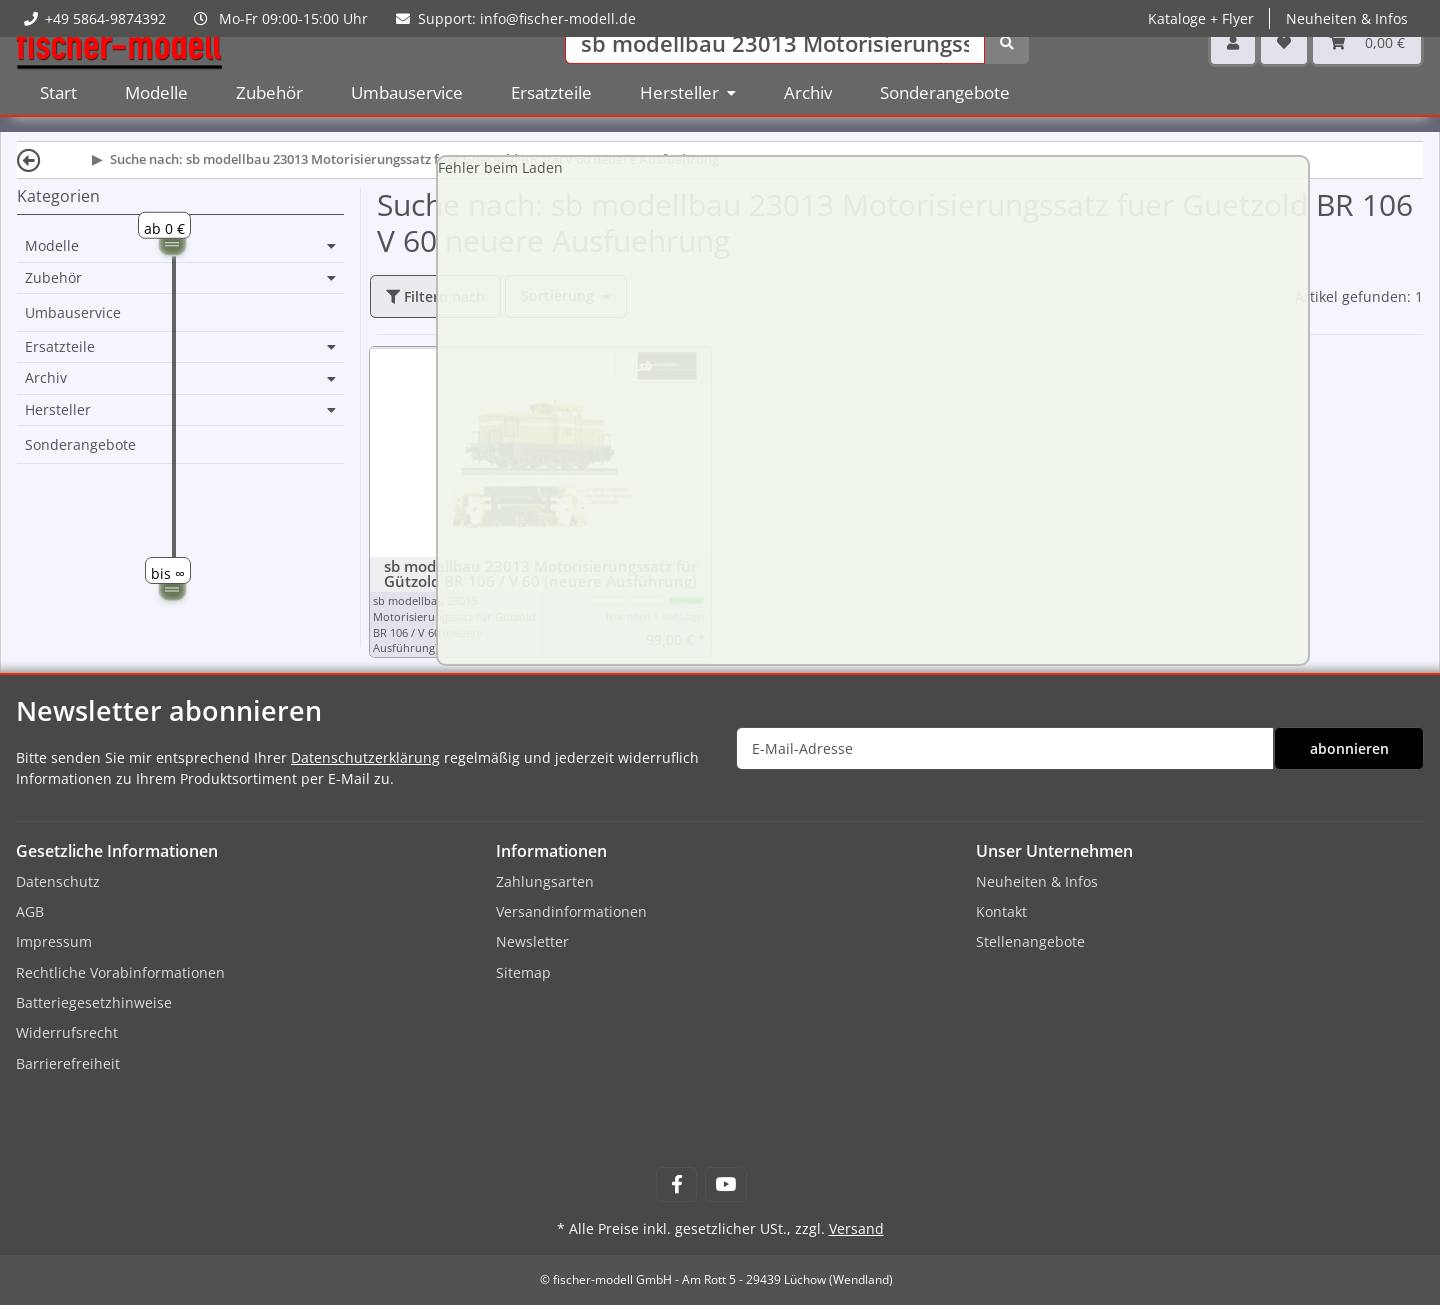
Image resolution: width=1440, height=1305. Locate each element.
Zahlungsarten (545, 881)
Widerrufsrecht (67, 1032)
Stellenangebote (1030, 941)
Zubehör (53, 278)
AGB (30, 911)
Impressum (54, 941)
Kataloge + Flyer (1201, 18)
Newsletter (532, 941)
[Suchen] (775, 70)
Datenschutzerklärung (365, 757)
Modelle (52, 246)
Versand (856, 1228)
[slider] (172, 241)
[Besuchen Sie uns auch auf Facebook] (676, 1184)
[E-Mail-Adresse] (1005, 748)
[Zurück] (29, 159)
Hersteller (58, 410)
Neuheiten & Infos (1347, 18)
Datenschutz (58, 881)
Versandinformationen (571, 911)
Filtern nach (435, 296)
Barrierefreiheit (68, 1063)
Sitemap (523, 972)
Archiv (46, 378)
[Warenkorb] (1367, 69)
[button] (1233, 69)
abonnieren (1349, 748)
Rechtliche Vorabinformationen (120, 972)
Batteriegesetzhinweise (94, 1002)
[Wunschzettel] (1284, 69)
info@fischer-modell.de (558, 18)
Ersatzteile (60, 347)
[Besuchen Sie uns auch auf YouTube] (725, 1184)
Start (58, 119)
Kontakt (1001, 911)
